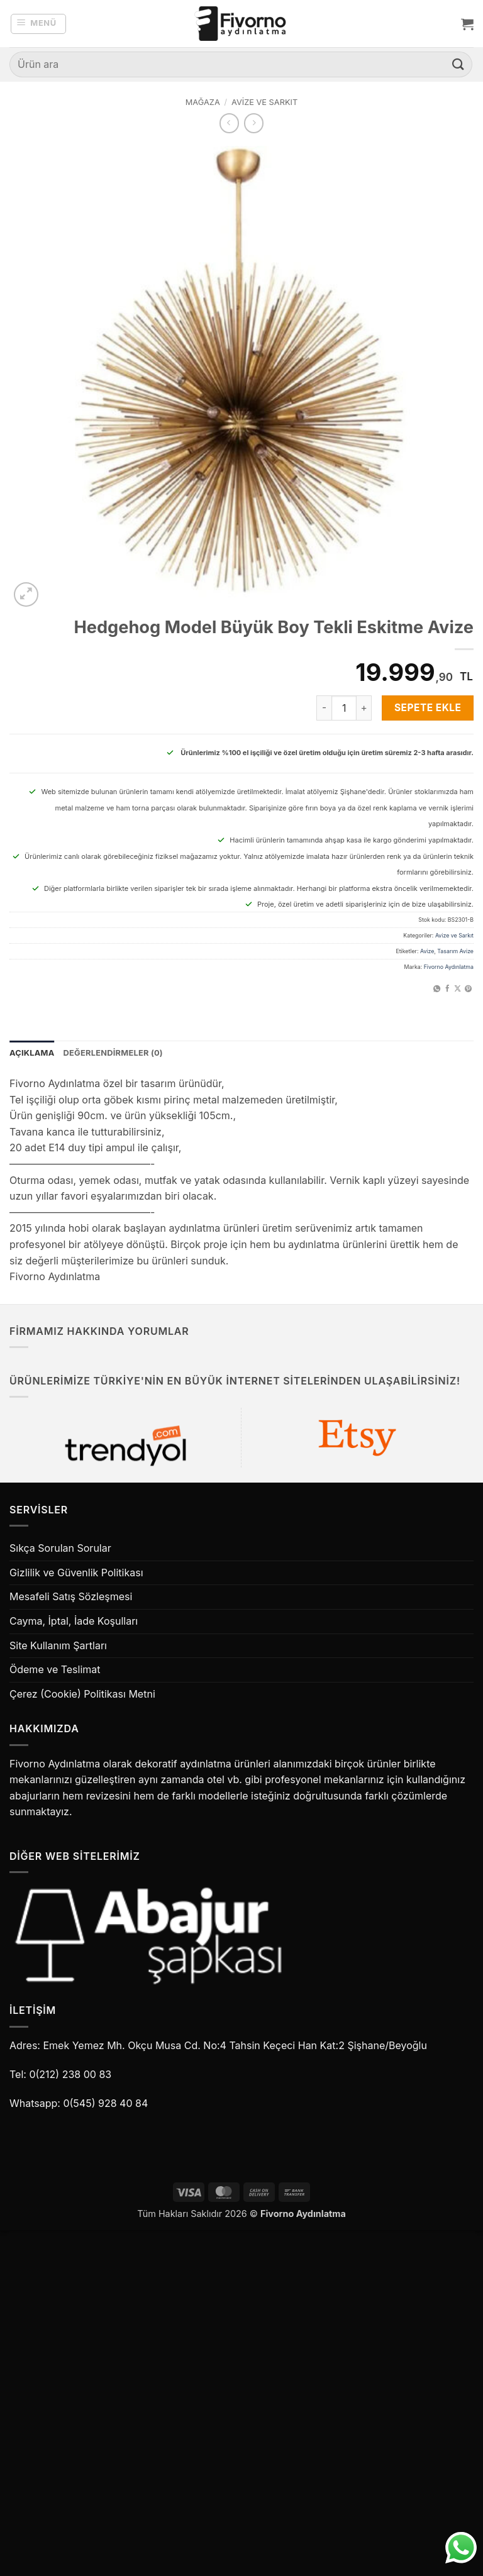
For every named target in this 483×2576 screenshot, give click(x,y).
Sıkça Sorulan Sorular (60, 1548)
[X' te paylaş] (457, 989)
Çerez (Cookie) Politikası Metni (82, 1694)
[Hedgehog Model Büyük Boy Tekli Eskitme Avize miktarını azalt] (323, 708)
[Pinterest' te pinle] (468, 989)
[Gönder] (458, 64)
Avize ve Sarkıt (264, 102)
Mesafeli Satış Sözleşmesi (70, 1596)
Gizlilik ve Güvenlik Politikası (76, 1572)
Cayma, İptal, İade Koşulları (73, 1621)
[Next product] (229, 123)
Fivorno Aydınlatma (449, 966)
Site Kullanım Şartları (58, 1645)
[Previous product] (254, 123)
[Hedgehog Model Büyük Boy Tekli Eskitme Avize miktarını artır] (364, 708)
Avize (427, 951)
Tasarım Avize (455, 951)
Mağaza (203, 102)
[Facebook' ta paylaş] (446, 989)
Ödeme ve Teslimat (55, 1669)
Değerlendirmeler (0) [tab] (113, 1053)
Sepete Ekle (427, 708)
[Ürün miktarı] (344, 708)
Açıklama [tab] (32, 1053)
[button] (39, 24)
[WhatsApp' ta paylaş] (436, 989)
